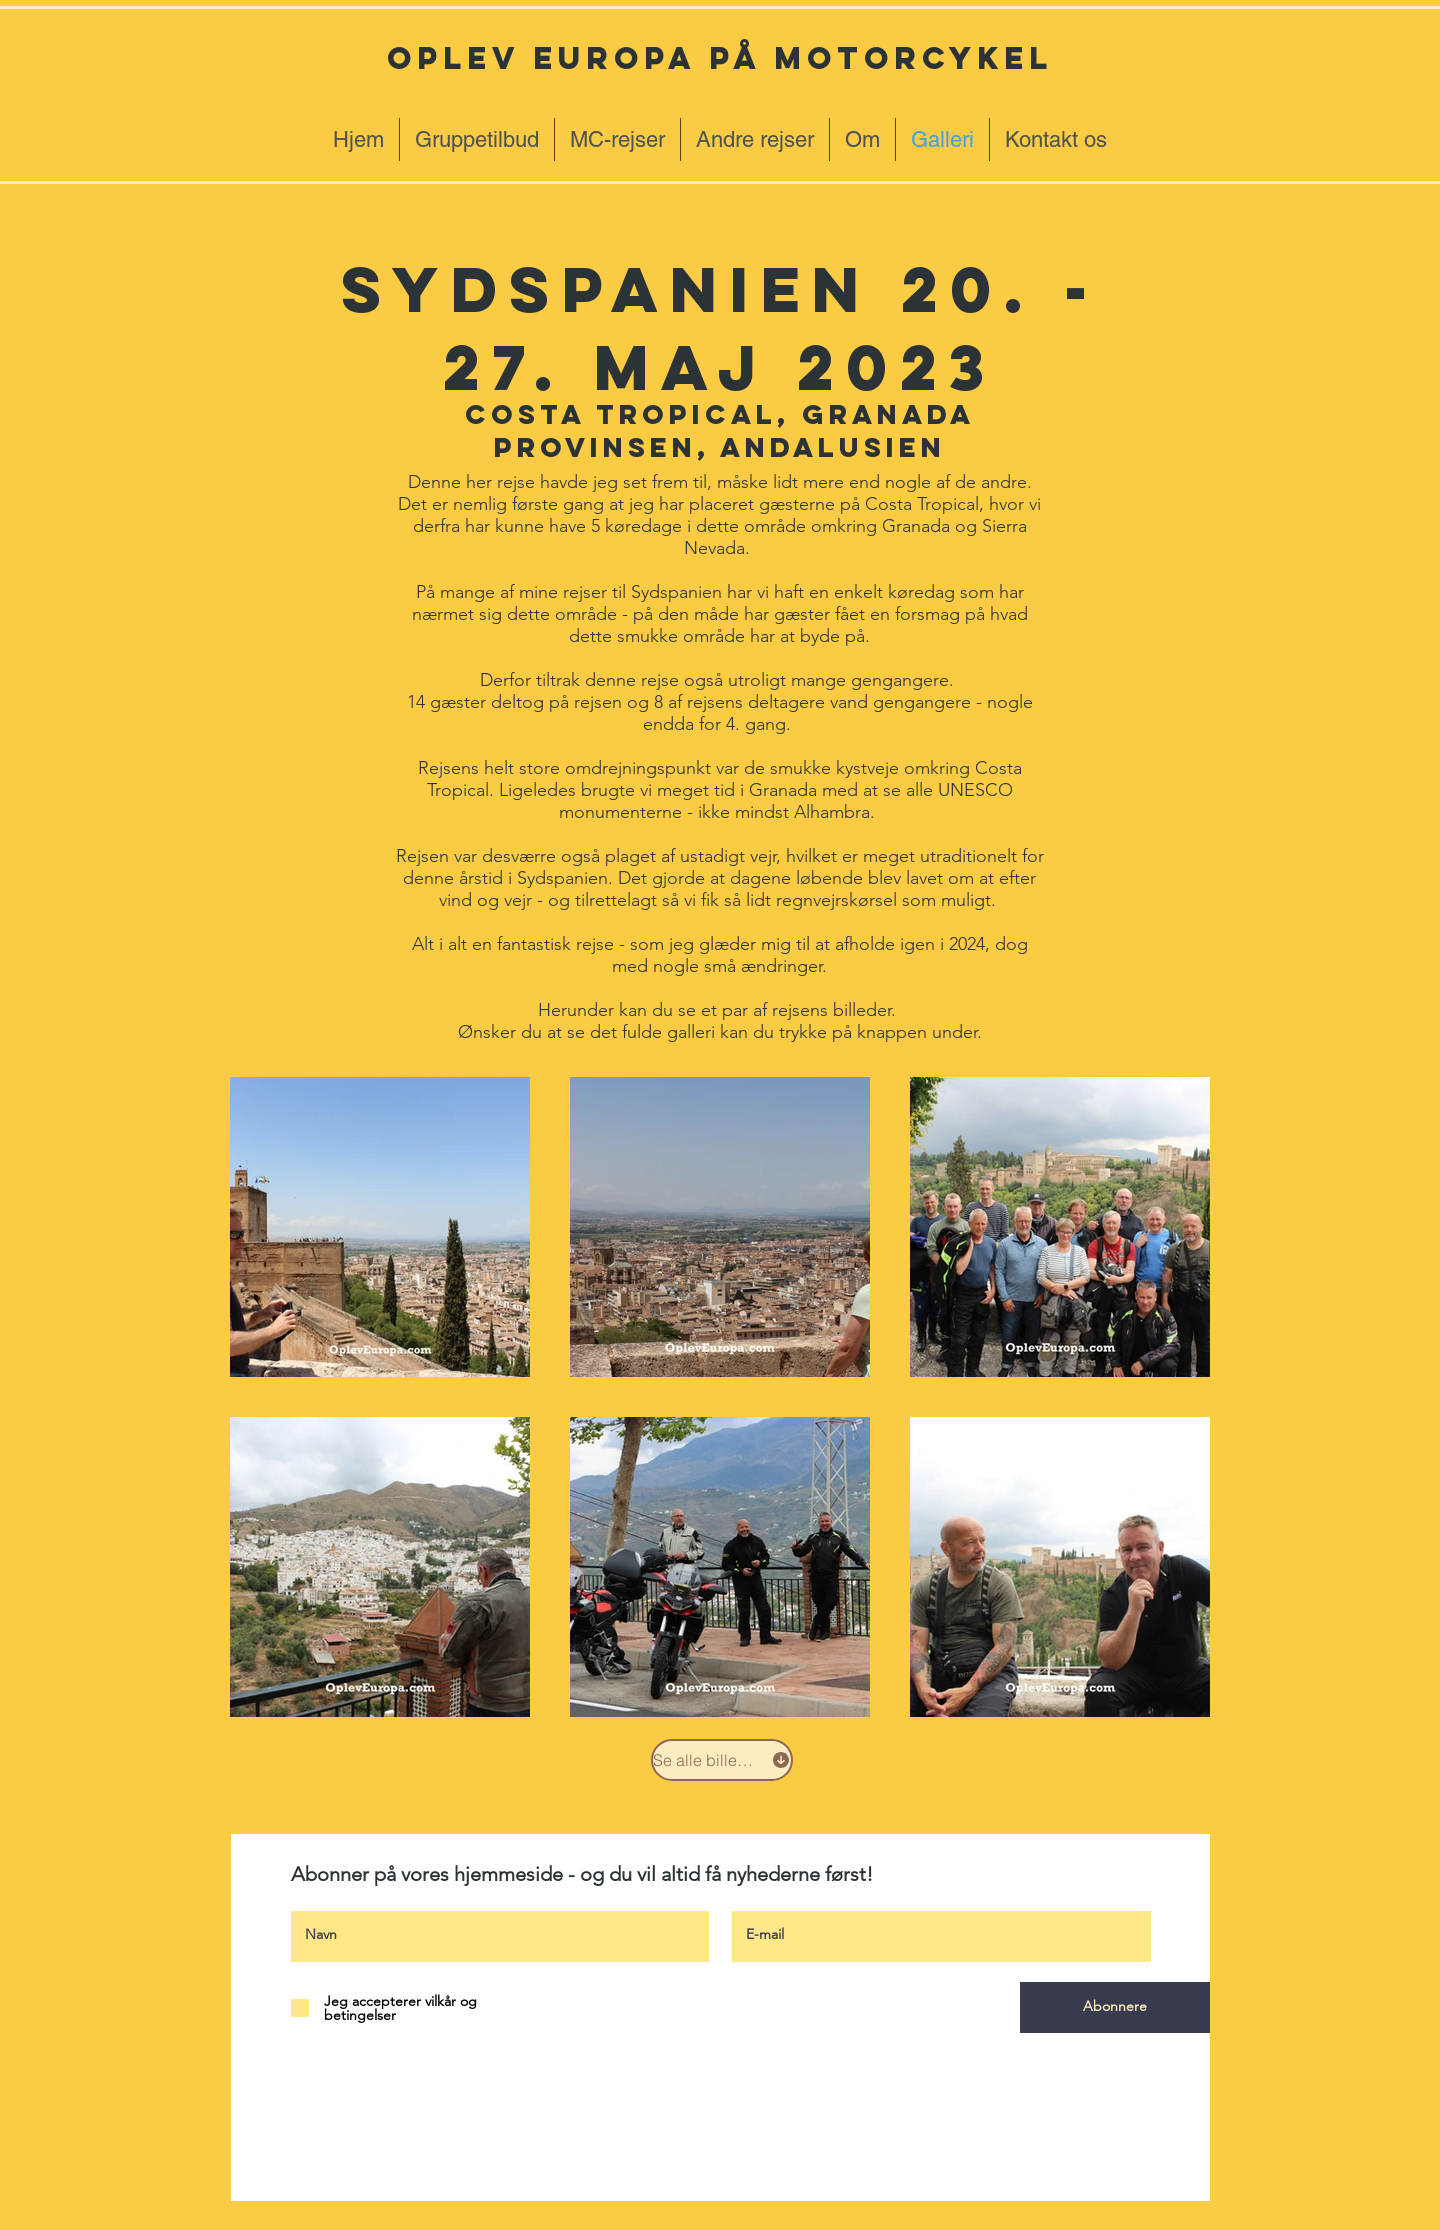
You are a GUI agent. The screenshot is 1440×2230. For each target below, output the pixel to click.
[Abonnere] (1115, 2007)
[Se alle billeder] (722, 1760)
